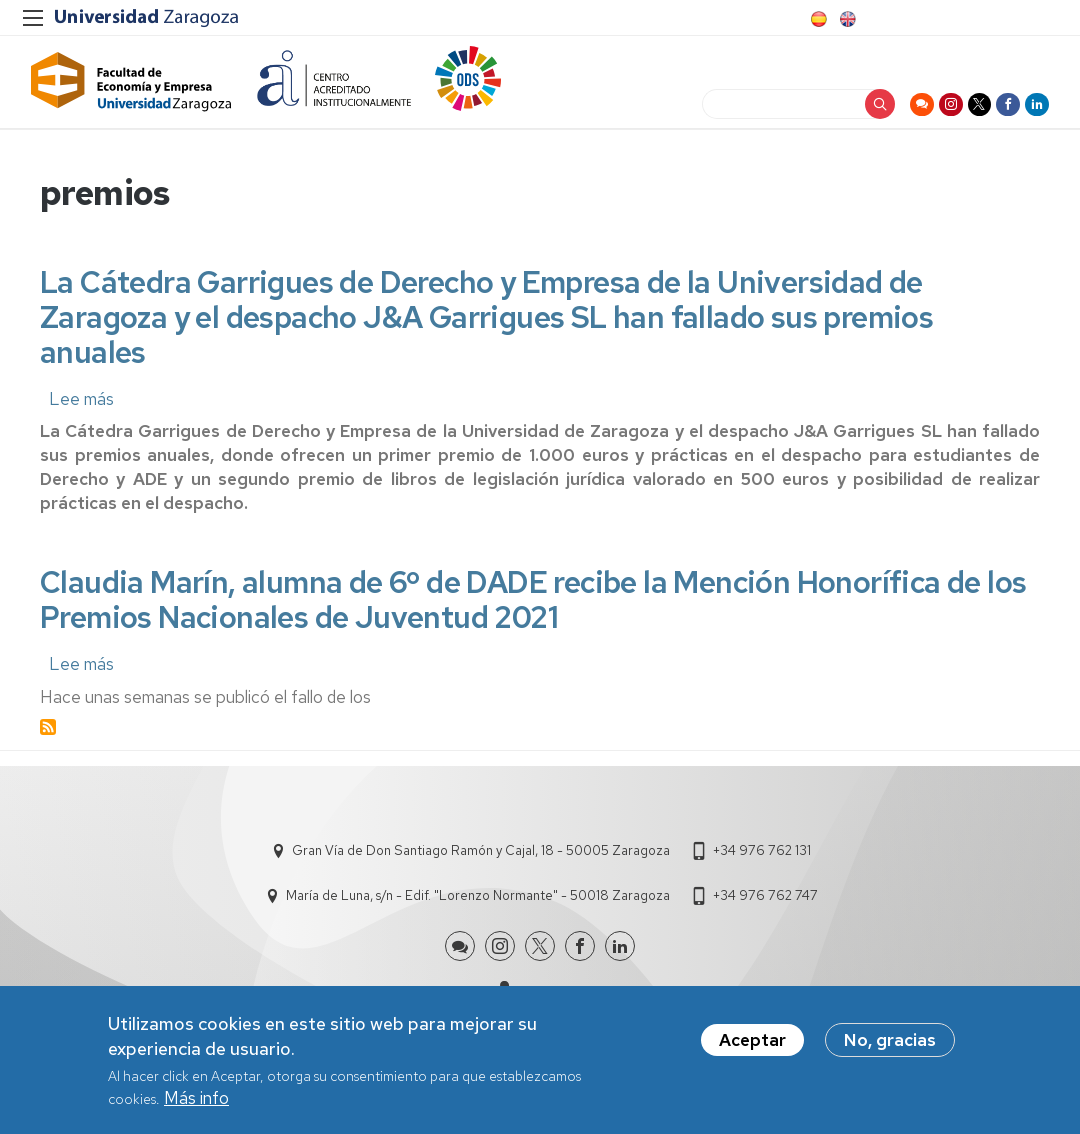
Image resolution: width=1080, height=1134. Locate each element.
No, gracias (890, 1040)
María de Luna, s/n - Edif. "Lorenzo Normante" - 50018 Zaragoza (478, 918)
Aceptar (752, 1040)
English (846, 19)
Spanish (817, 19)
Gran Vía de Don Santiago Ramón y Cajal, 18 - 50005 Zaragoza (481, 873)
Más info (196, 1098)
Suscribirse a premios (48, 750)
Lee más (81, 422)
